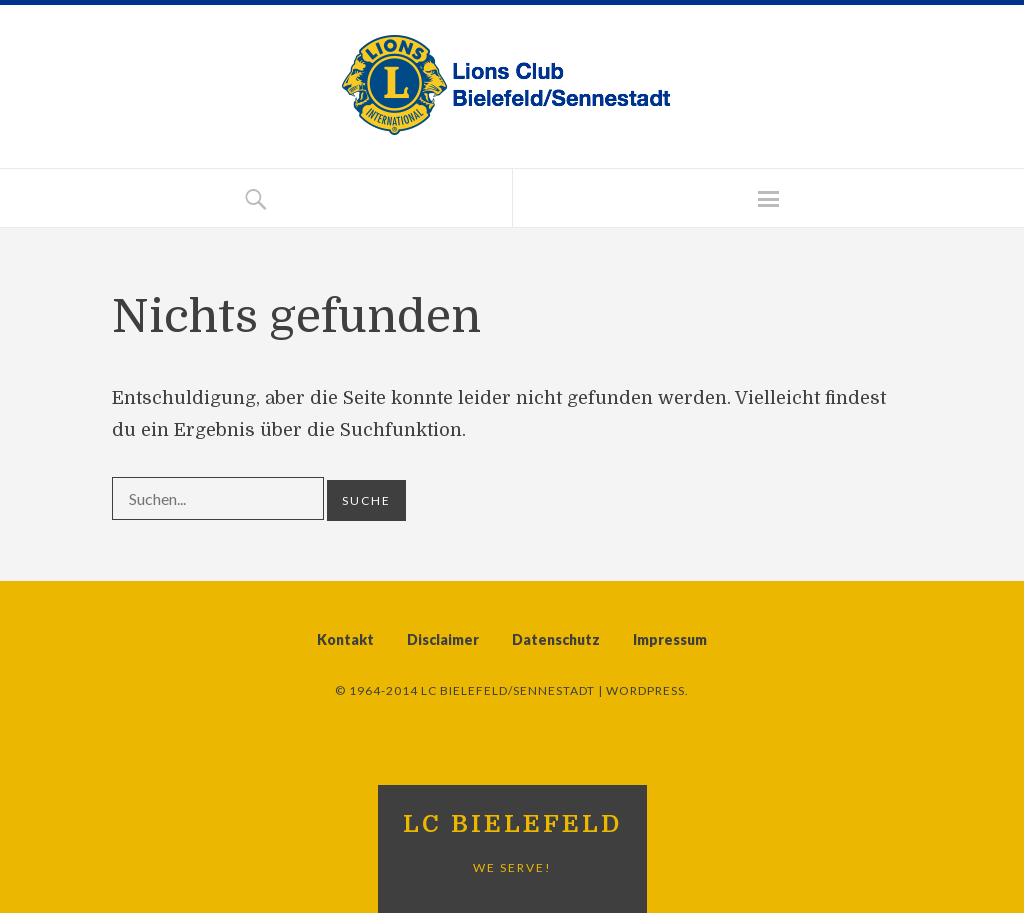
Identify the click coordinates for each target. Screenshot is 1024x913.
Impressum (670, 639)
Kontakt (345, 639)
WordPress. (647, 690)
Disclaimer (443, 639)
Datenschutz (556, 639)
